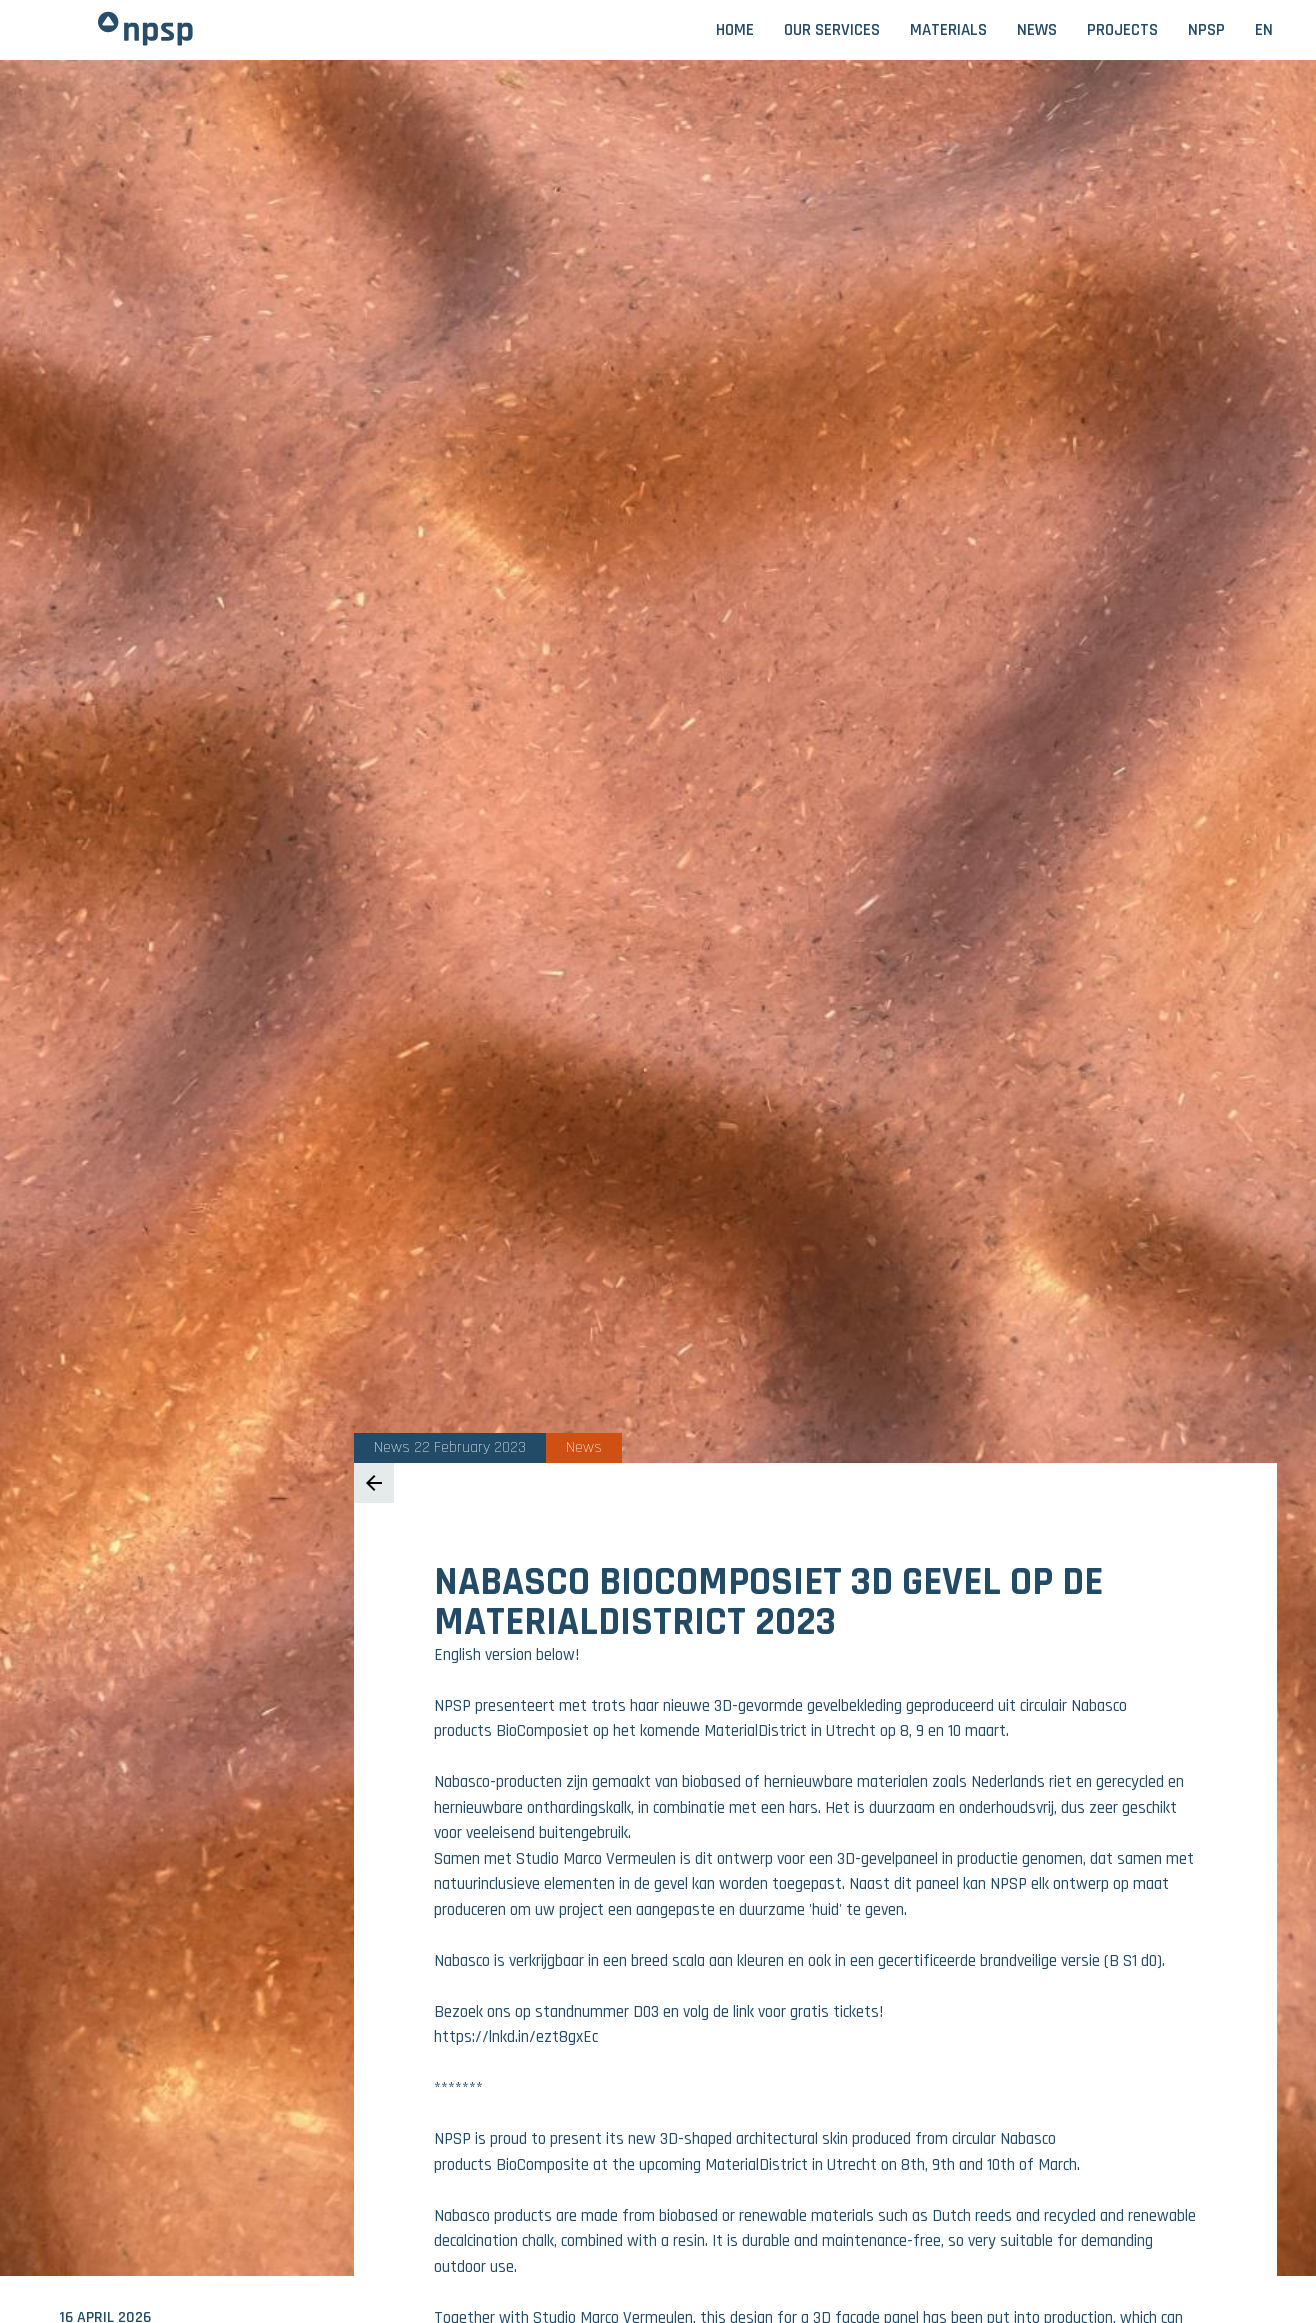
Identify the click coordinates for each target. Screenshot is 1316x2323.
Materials (948, 30)
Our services (832, 30)
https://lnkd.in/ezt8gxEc (516, 2037)
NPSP (1206, 30)
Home (735, 30)
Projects (1122, 30)
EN (1264, 30)
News (1037, 30)
